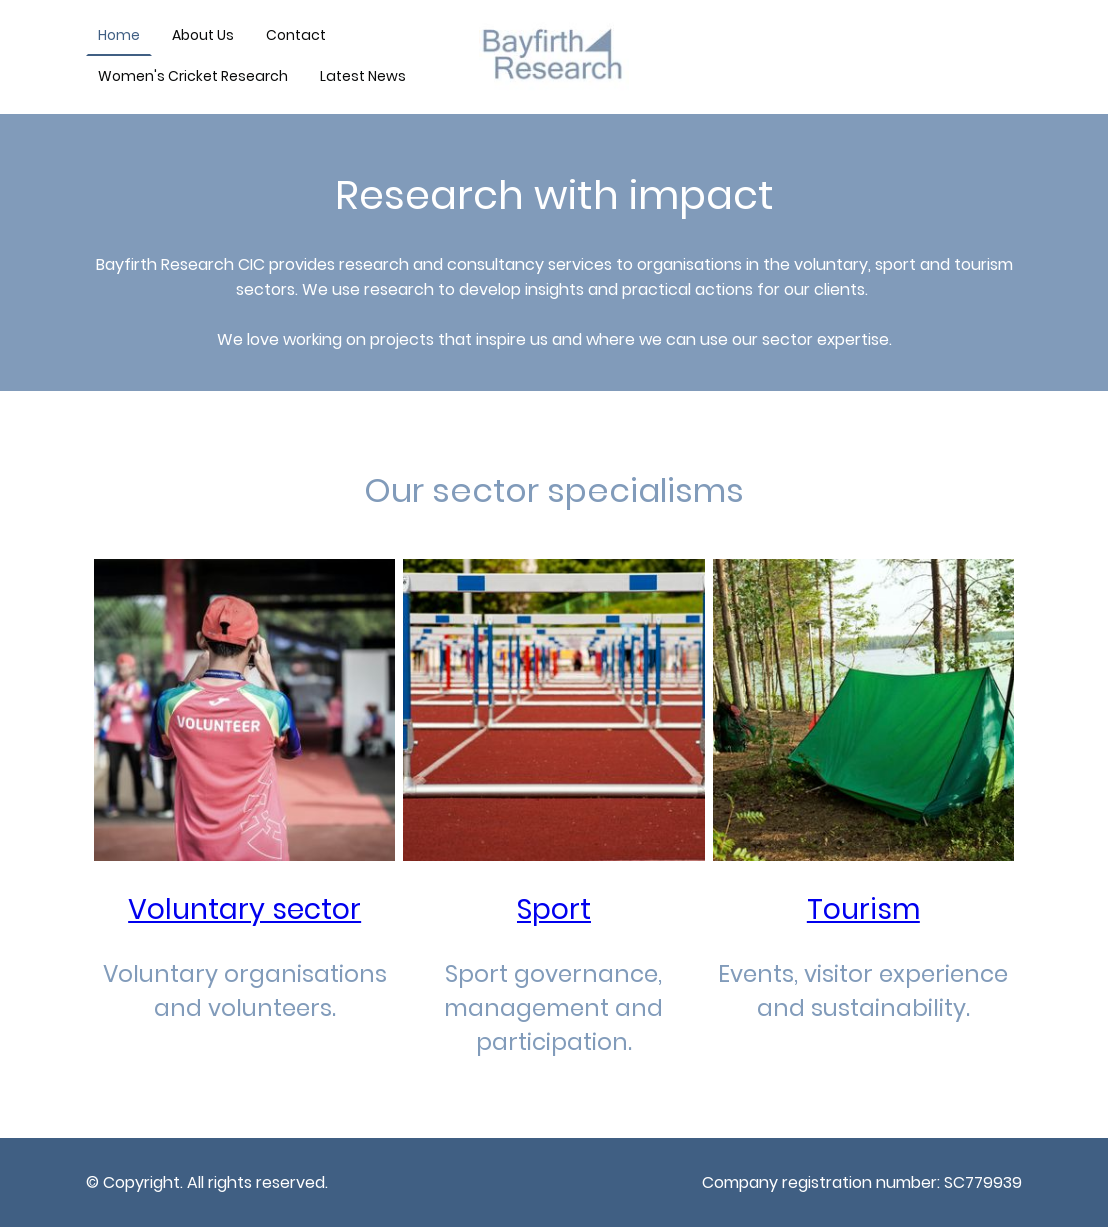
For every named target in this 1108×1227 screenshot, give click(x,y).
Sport (554, 909)
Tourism (863, 909)
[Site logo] (553, 57)
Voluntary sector (244, 909)
